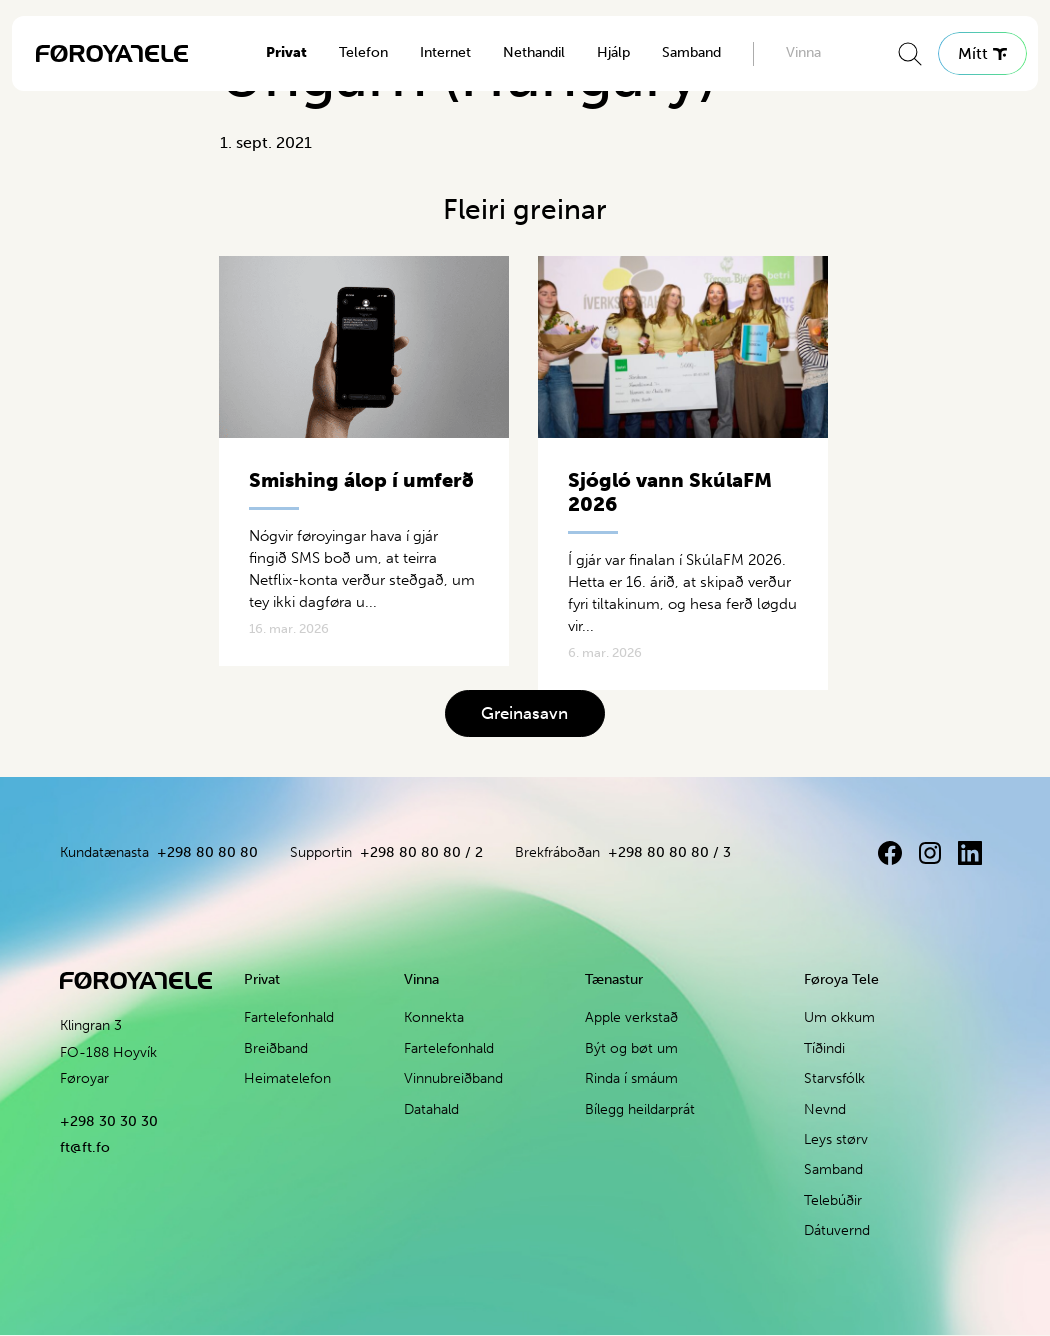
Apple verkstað (631, 1018)
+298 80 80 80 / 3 (669, 852)
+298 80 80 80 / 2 (421, 852)
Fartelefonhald (289, 1018)
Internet (445, 52)
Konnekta (434, 1018)
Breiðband (276, 1048)
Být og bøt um (631, 1048)
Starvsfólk (834, 1078)
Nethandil (534, 52)
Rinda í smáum (631, 1078)
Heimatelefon (287, 1078)
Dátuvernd (837, 1230)
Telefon (363, 52)
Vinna (803, 52)
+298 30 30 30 (109, 1121)
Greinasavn (524, 713)
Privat (286, 52)
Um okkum (839, 1018)
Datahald (431, 1109)
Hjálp (613, 52)
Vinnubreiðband (453, 1078)
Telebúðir (833, 1200)
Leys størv (836, 1139)
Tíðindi (824, 1048)
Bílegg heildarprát (640, 1109)
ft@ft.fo (85, 1147)
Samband (691, 52)
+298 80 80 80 (207, 852)
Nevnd (825, 1109)
